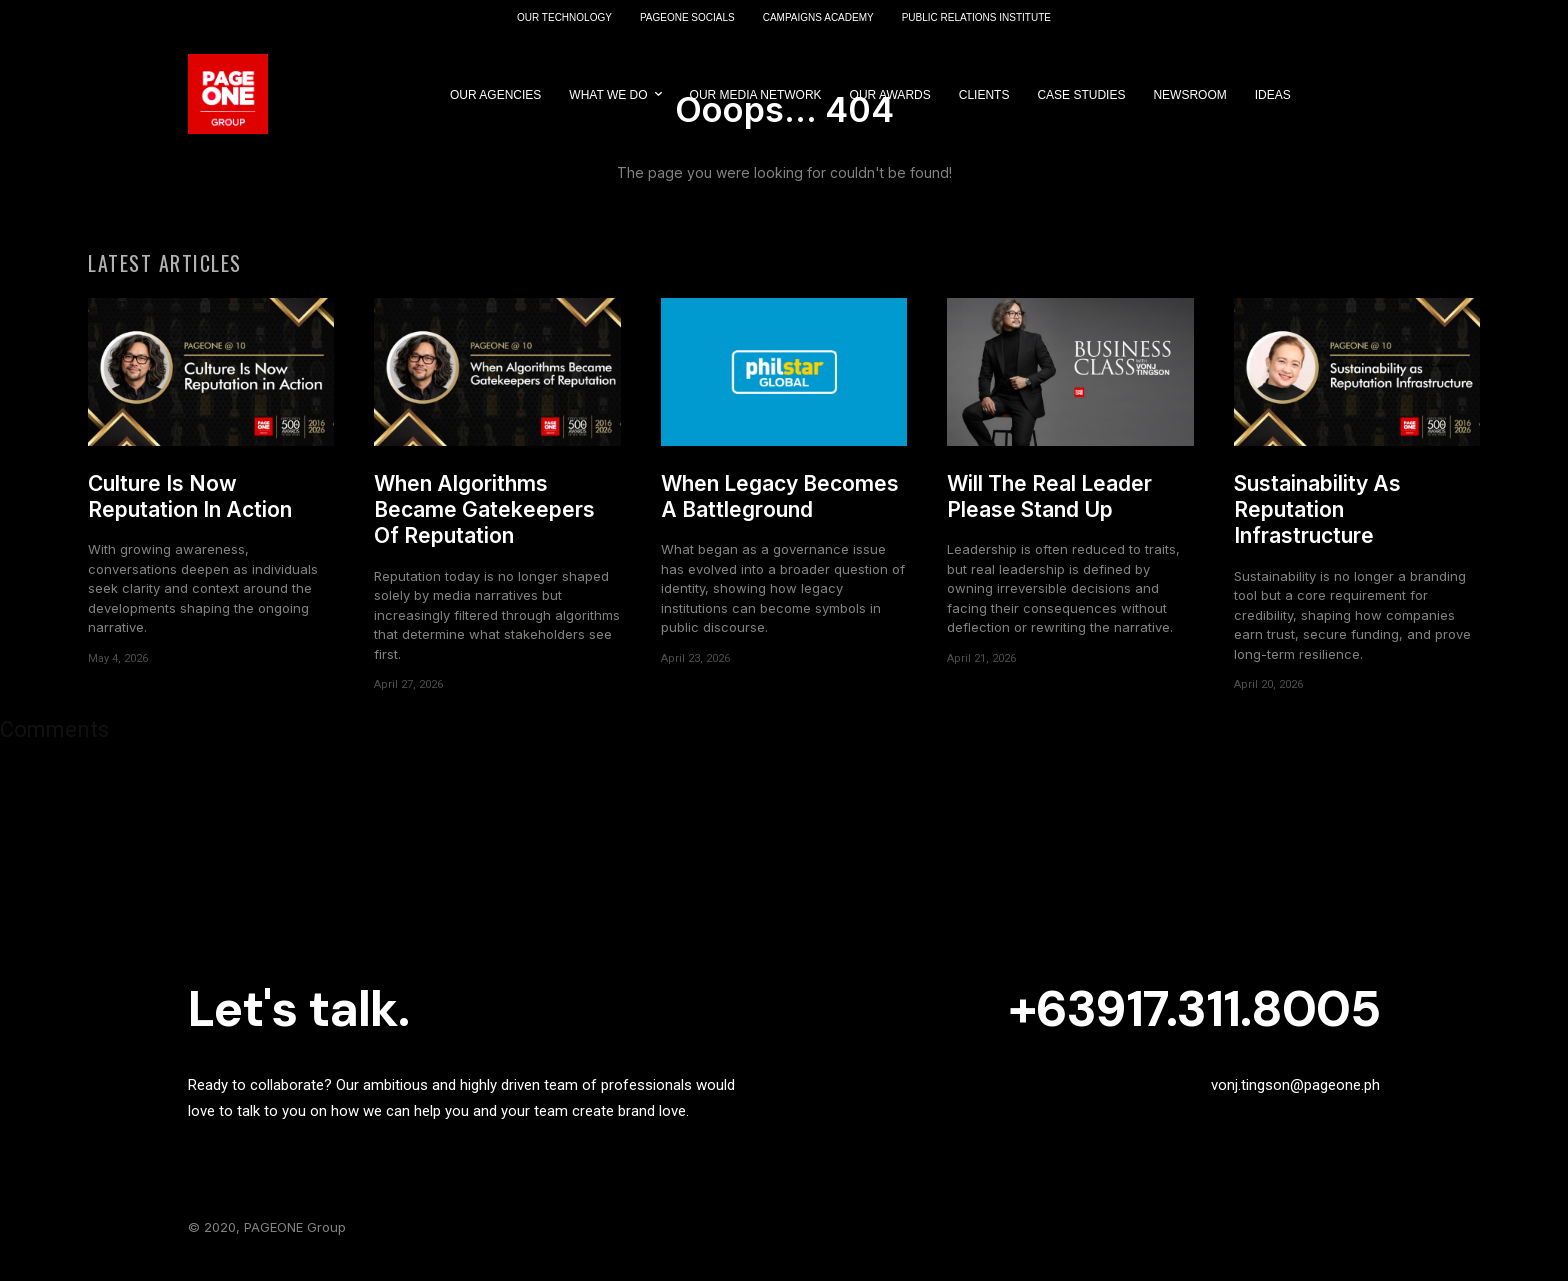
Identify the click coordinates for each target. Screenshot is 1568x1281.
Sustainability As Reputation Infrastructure (1317, 521)
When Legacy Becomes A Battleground (780, 507)
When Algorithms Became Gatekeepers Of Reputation (484, 521)
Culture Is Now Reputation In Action (190, 507)
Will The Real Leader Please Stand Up (1049, 507)
